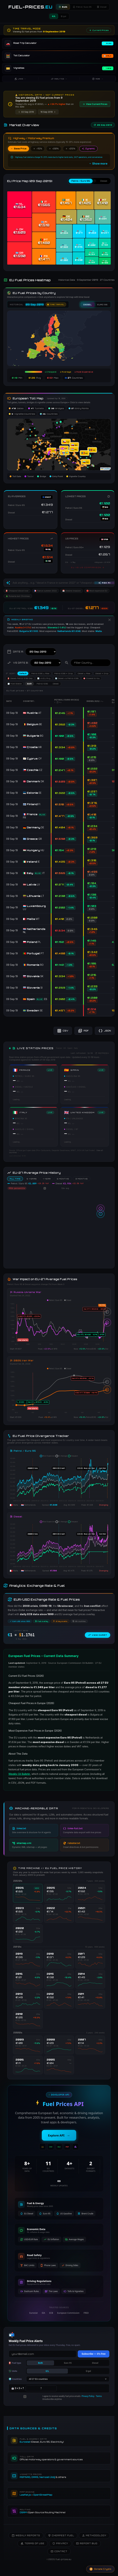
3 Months (81, 1179)
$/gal (63, 16)
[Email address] (42, 2353)
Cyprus (32, 758)
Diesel (101, 7)
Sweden (33, 1010)
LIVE (42, 815)
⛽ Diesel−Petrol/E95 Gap (20, 678)
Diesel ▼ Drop (101, 673)
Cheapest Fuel (61, 2535)
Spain (31, 998)
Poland (32, 941)
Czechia (32, 769)
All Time (15, 1179)
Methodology (94, 2535)
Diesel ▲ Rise (84, 673)
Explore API (59, 2135)
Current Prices (98, 30)
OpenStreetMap (42, 2494)
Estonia (32, 792)
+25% (70, 148)
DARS (34, 2477)
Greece (32, 838)
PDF (83, 1031)
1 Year (47, 1179)
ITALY (23, 1112)
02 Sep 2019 (26, 112)
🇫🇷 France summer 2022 (45, 591)
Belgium (32, 724)
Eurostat (25, 2442)
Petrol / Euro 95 (82, 7)
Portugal (33, 953)
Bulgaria (33, 735)
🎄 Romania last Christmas (18, 596)
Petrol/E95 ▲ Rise (40, 673)
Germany (33, 827)
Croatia (32, 747)
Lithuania (33, 895)
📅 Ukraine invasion (71, 591)
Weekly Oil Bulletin (19, 1774)
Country (29, 701)
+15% (37, 148)
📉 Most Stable (15, 684)
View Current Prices (95, 104)
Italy (30, 873)
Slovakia (33, 976)
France (32, 814)
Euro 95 (102, 305)
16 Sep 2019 (48, 112)
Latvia (31, 884)
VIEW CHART (97, 1635)
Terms (99, 2396)
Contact (59, 2551)
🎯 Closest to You (91, 678)
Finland (32, 804)
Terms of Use (32, 2543)
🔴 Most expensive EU (96, 591)
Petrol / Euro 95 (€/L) (66, 701)
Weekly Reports (26, 2535)
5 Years (32, 1179)
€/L (54, 16)
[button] (75, 462)
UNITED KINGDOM (82, 1112)
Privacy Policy (88, 2396)
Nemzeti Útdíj (47, 2477)
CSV (62, 1031)
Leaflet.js (25, 2494)
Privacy (60, 2543)
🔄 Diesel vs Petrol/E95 (66, 678)
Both (63, 7)
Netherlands (36, 928)
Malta (31, 918)
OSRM (23, 2512)
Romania (33, 964)
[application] (59, 226)
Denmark (33, 781)
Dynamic (88, 148)
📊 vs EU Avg (43, 678)
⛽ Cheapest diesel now (17, 591)
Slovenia (33, 987)
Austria (32, 712)
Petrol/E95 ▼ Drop (63, 673)
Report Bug (86, 2543)
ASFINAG (25, 2477)
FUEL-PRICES (30, 7)
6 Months (63, 1179)
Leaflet (105, 469)
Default (22, 673)
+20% (54, 148)
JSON (104, 1031)
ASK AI (104, 583)
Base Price (18, 148)
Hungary (33, 850)
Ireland (32, 861)
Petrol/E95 (42, 684)
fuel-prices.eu (63, 2559)
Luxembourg (36, 905)
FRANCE (25, 1070)
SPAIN (74, 1070)
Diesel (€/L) (94, 701)
